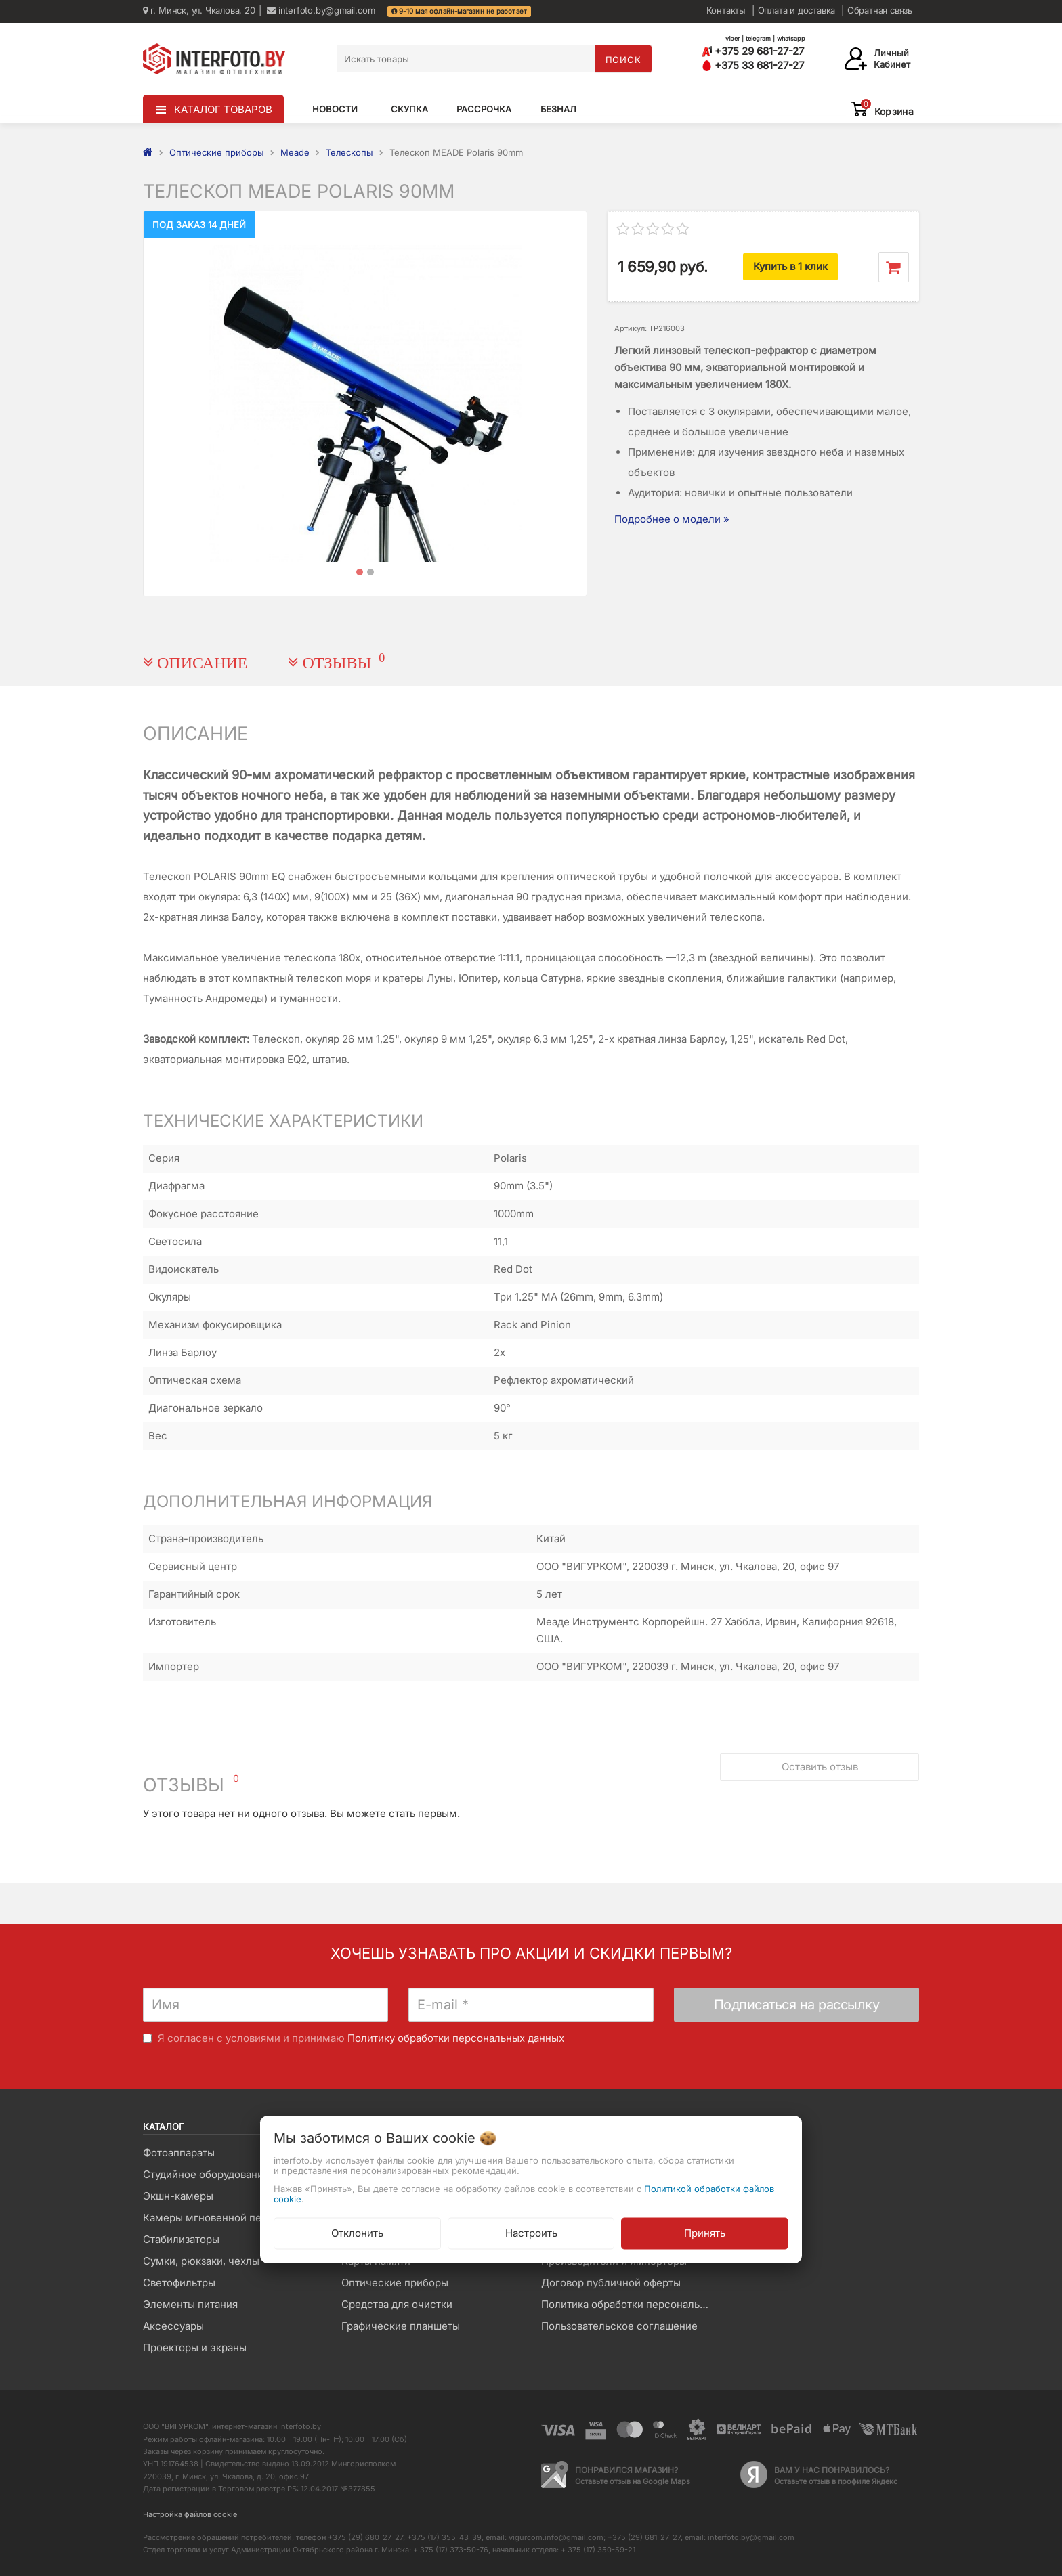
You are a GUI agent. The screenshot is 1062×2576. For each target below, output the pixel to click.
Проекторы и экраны (195, 2347)
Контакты (726, 10)
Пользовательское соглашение (619, 2325)
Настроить (531, 2233)
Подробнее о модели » (671, 518)
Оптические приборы (394, 2282)
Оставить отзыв (820, 1766)
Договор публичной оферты (611, 2282)
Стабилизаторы (181, 2239)
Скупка (409, 109)
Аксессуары (173, 2325)
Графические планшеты (400, 2325)
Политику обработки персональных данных (455, 2038)
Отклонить (357, 2233)
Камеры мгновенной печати (213, 2217)
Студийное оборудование (206, 2174)
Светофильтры (179, 2282)
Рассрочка (483, 109)
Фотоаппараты (179, 2152)
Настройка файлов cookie (190, 2514)
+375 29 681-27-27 (753, 51)
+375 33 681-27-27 (753, 65)
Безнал (558, 109)
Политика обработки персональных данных (630, 2304)
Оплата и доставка (797, 10)
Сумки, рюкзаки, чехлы (201, 2260)
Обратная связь (879, 10)
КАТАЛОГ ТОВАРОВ (223, 109)
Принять (704, 2233)
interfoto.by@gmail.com (321, 10)
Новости (335, 109)
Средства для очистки (396, 2304)
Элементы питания (190, 2304)
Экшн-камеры (178, 2195)
